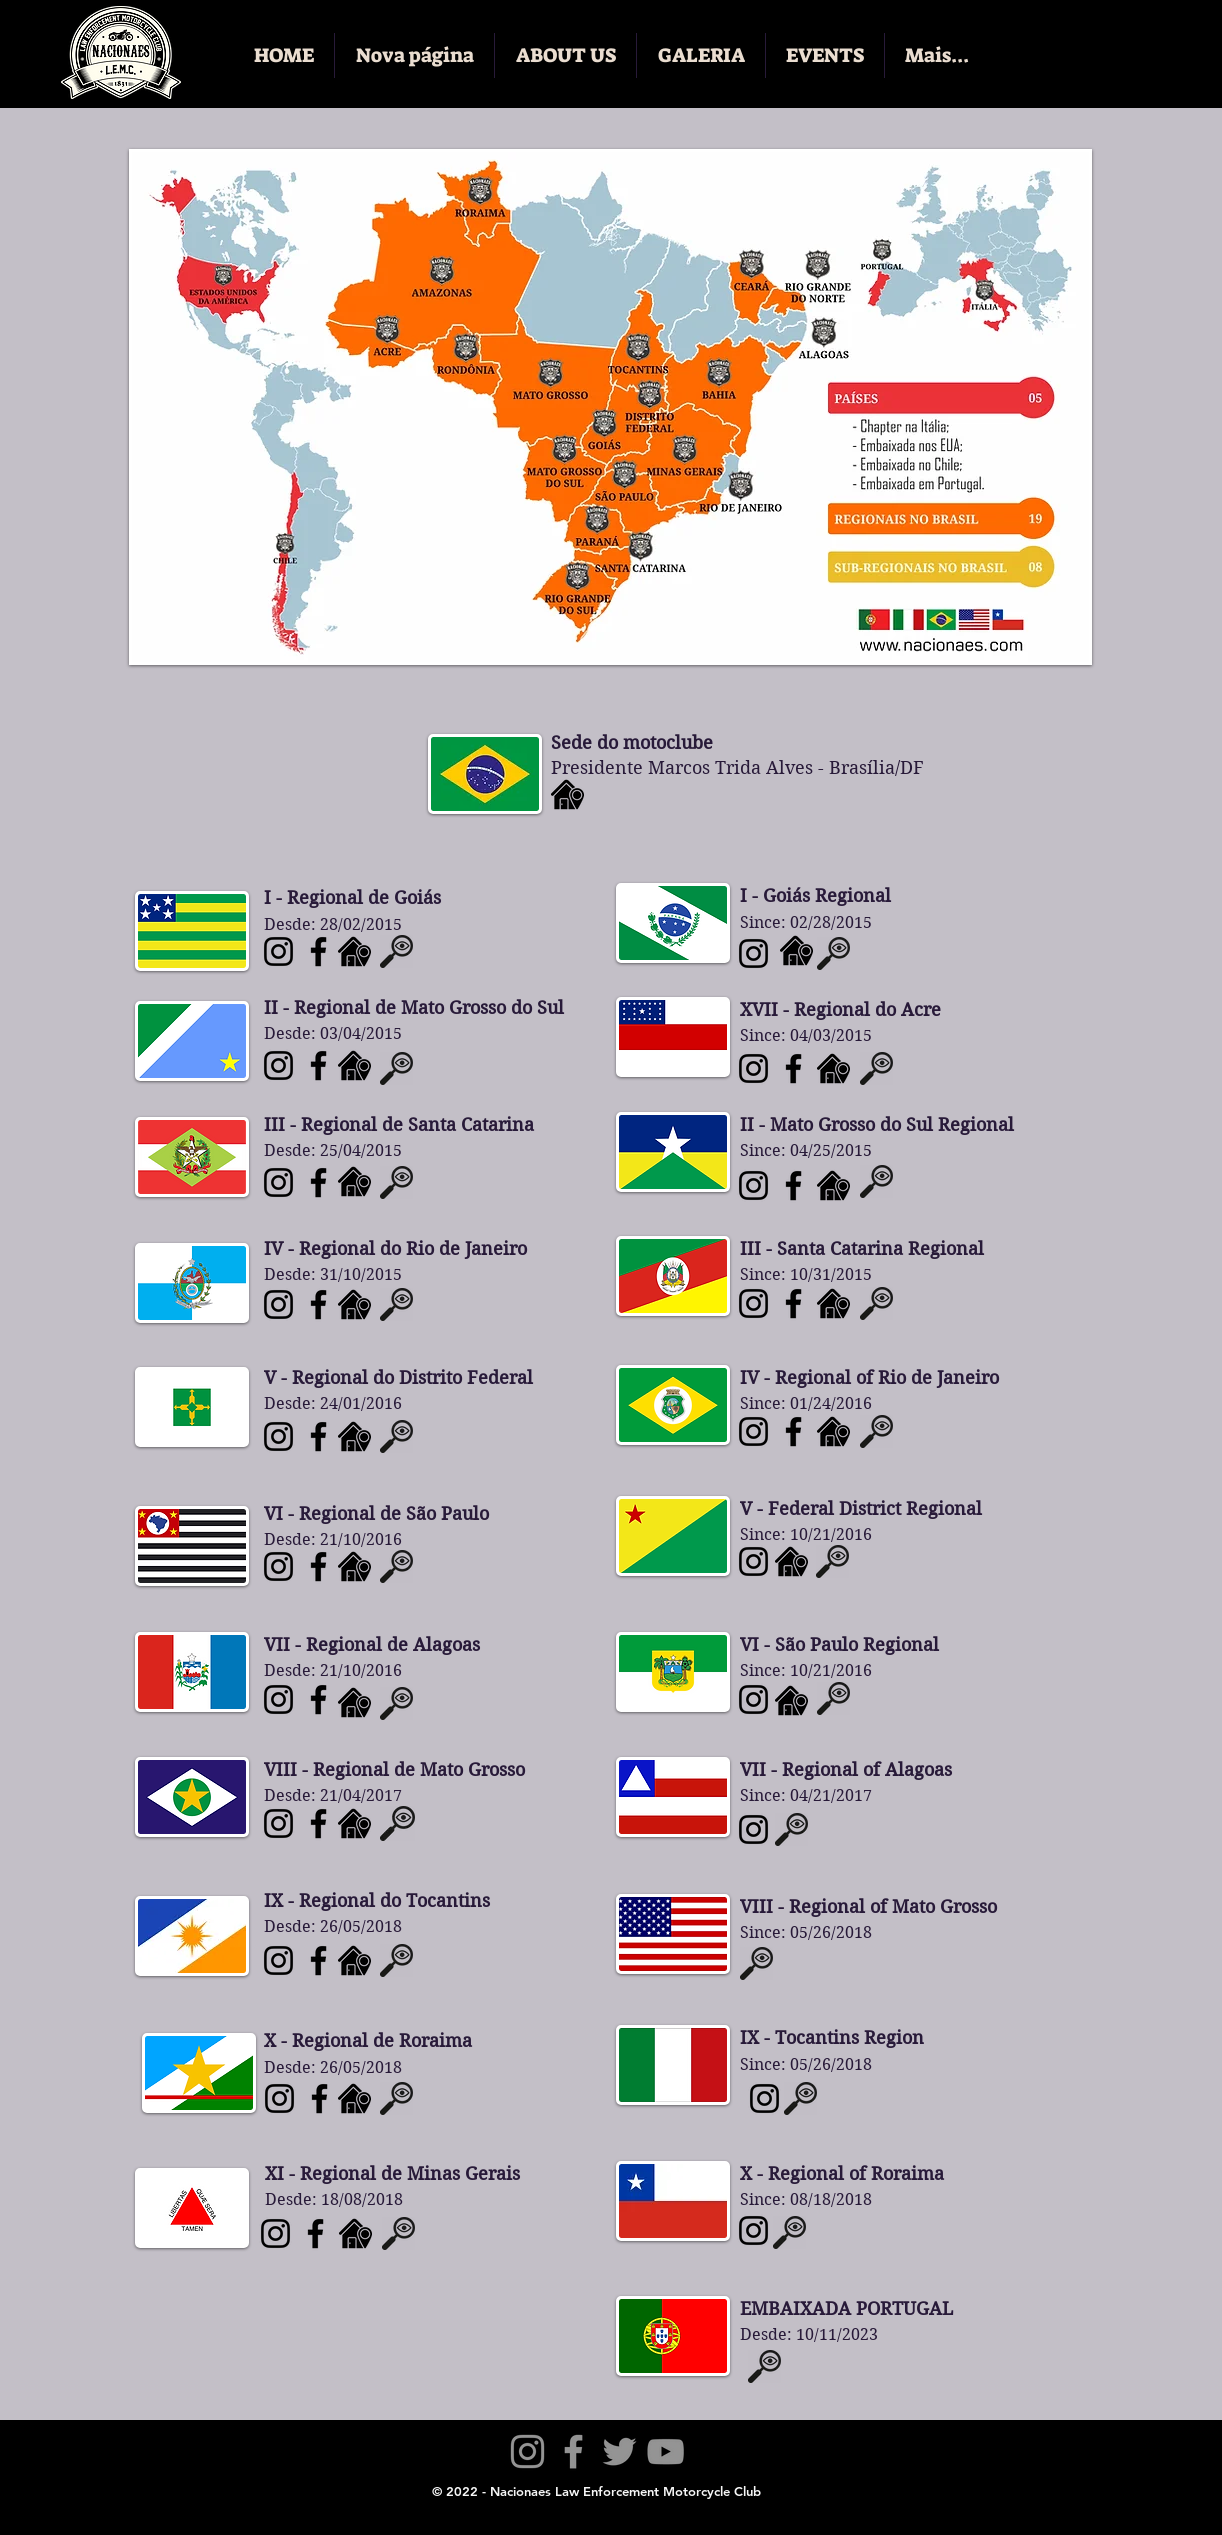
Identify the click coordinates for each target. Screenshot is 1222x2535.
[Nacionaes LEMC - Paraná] (753, 953)
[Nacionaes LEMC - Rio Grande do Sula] (753, 1303)
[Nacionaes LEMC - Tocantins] (278, 1960)
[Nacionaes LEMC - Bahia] (753, 1829)
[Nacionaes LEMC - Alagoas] (278, 1699)
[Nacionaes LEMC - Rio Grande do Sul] (793, 1303)
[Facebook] (573, 2451)
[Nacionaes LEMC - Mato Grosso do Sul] (278, 1065)
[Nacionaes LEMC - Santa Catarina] (278, 1182)
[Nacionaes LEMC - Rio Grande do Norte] (753, 1699)
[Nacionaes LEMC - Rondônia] (753, 1185)
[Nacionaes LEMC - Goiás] (278, 951)
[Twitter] (619, 2451)
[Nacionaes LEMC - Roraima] (279, 2098)
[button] (565, 55)
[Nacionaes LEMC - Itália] (764, 2098)
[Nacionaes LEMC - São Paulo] (278, 1566)
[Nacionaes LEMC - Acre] (753, 1561)
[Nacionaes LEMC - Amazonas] (753, 1068)
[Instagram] (527, 2451)
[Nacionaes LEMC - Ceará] (753, 1431)
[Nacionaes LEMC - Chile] (753, 2230)
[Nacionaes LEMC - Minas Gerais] (275, 2233)
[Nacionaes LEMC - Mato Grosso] (278, 1823)
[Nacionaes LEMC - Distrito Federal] (278, 1436)
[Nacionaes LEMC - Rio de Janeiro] (278, 1304)
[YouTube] (665, 2451)
